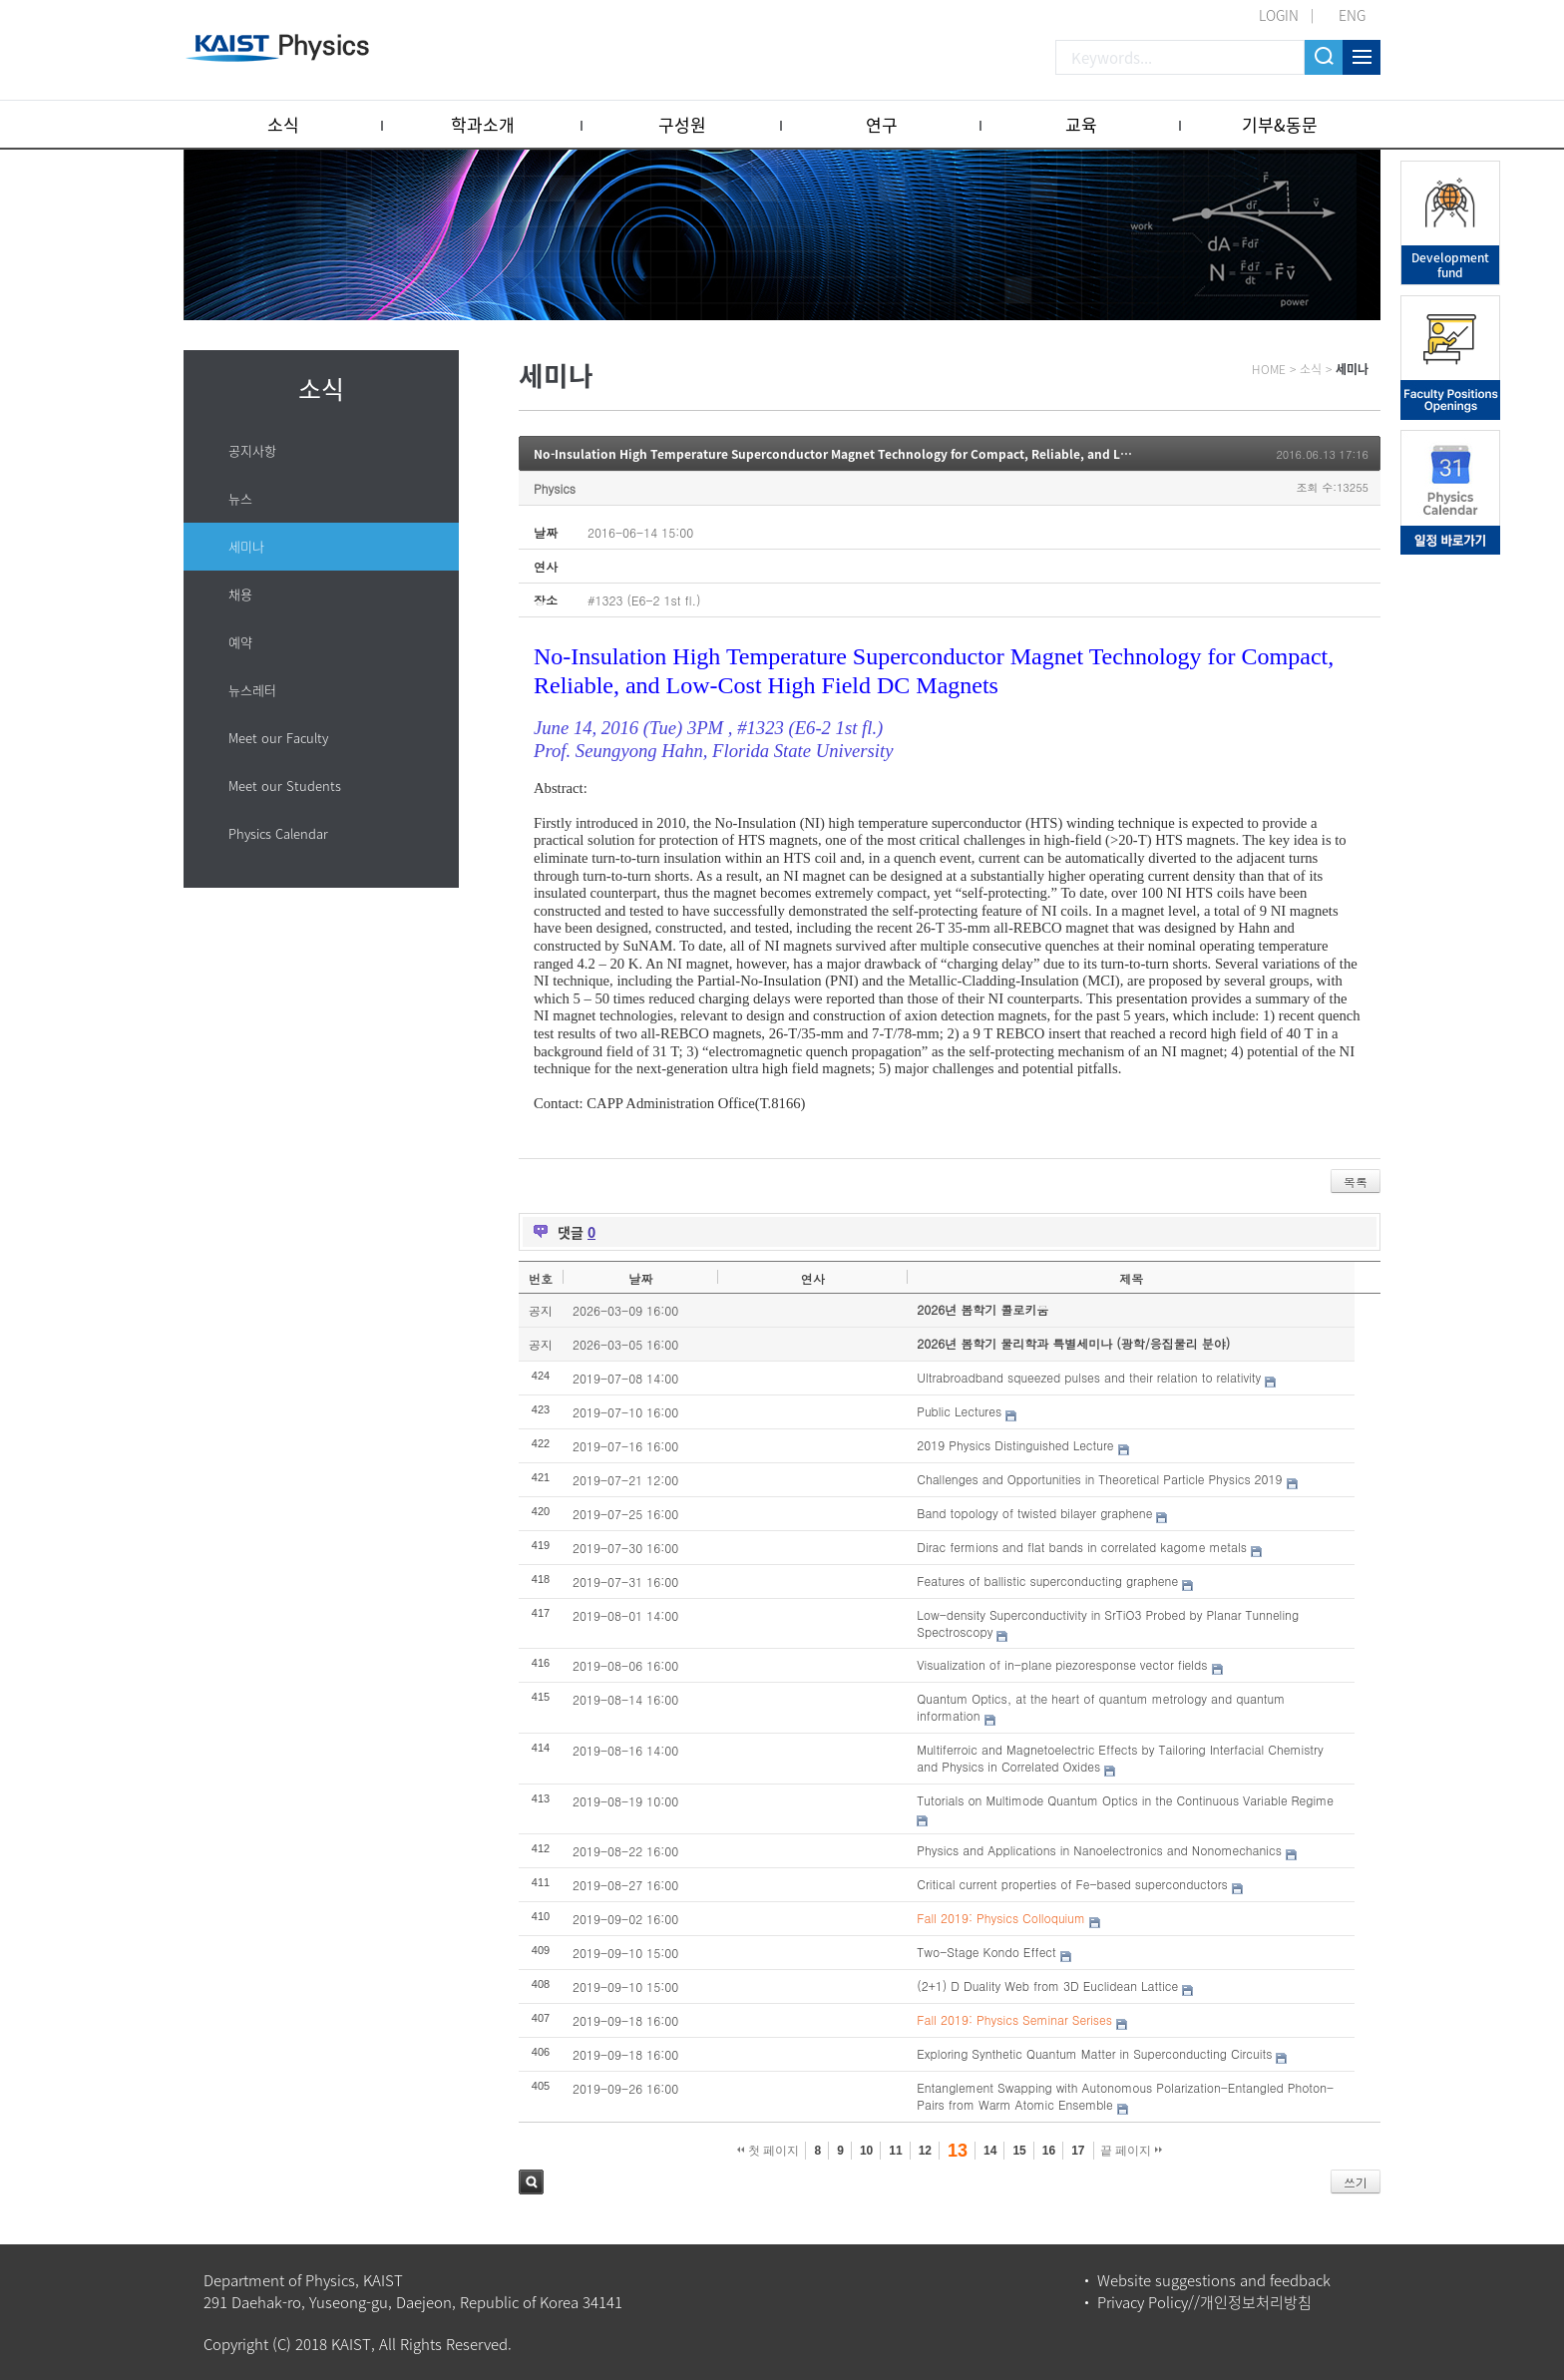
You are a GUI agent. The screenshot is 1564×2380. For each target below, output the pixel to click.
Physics (555, 488)
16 (1048, 2151)
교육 (1081, 124)
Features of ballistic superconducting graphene (1047, 1580)
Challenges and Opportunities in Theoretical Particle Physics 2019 (1099, 1478)
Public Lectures (959, 1410)
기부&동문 (1280, 124)
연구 (882, 124)
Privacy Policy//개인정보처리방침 (1204, 2302)
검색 (531, 2182)
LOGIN (1279, 15)
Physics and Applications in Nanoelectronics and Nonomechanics (1099, 1849)
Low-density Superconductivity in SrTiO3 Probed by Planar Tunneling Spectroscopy (1108, 1623)
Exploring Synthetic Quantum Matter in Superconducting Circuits (1094, 2053)
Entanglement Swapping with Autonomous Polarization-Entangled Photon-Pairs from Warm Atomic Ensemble (1125, 2096)
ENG (1352, 15)
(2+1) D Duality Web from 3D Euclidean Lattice (1047, 1985)
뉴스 (240, 498)
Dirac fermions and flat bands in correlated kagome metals (1082, 1546)
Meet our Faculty (278, 737)
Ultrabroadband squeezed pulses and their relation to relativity (1089, 1377)
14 (989, 2151)
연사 (813, 1278)
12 (925, 2151)
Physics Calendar (278, 833)
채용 (240, 594)
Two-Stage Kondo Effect (986, 1951)
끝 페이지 (1131, 2151)
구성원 (682, 124)
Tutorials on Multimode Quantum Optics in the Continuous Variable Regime (1125, 1799)
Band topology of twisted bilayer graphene (1034, 1512)
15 (1018, 2151)
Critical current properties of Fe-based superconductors (1072, 1883)
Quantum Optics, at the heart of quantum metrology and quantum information (1101, 1707)
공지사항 (252, 450)
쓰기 (1356, 2182)
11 (895, 2151)
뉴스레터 (252, 689)
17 (1077, 2151)
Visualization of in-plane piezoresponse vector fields (1062, 1664)
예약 (240, 641)
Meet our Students (284, 785)
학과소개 (483, 124)
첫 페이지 (768, 2151)
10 (866, 2151)
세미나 (246, 546)
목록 (1356, 1181)
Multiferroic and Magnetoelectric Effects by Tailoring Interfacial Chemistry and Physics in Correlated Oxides (1120, 1758)
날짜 (640, 1278)
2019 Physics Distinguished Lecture (1015, 1444)
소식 (283, 124)
